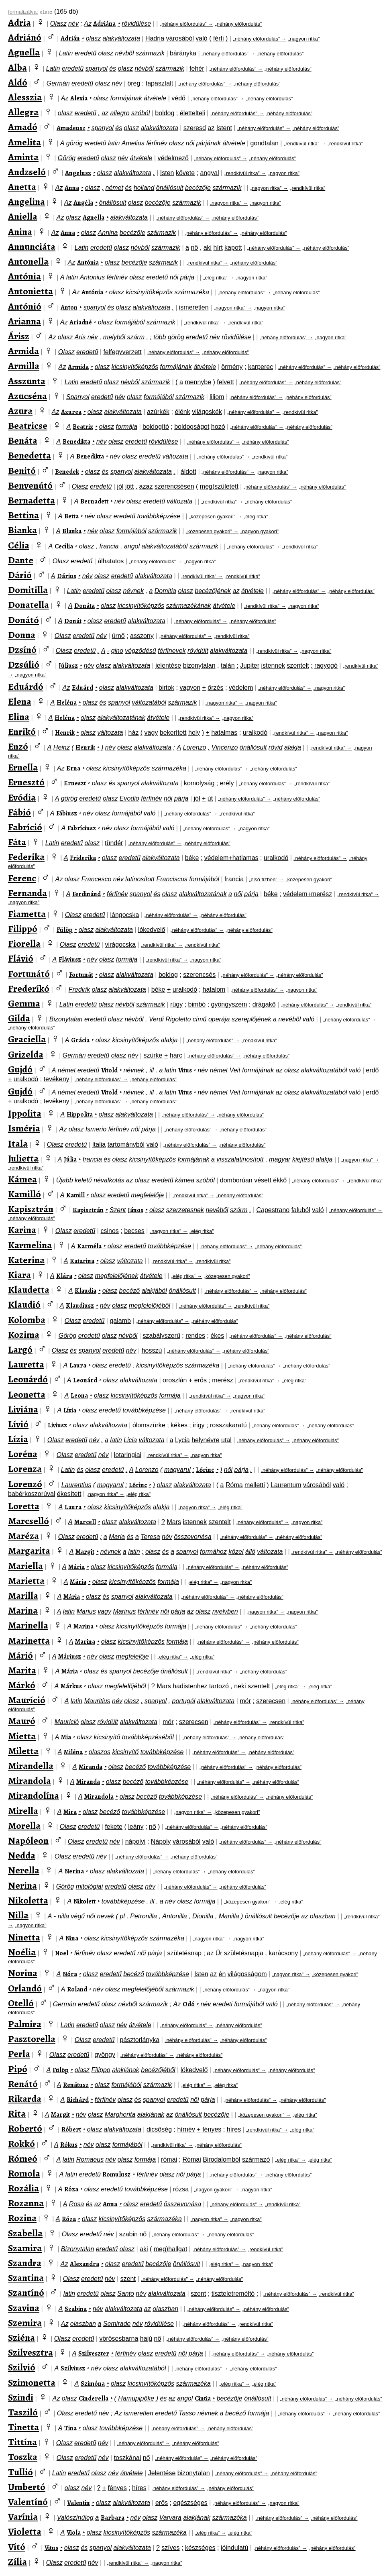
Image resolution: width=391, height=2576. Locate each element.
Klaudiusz (80, 1305)
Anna (72, 187)
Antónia (88, 262)
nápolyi (135, 1841)
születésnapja (243, 1953)
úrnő (118, 635)
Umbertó (26, 2486)
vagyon (190, 687)
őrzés (215, 687)
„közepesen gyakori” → (215, 517)
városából (180, 38)
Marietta (26, 1580)
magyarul (177, 1469)
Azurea (71, 412)
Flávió (20, 958)
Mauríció (26, 1700)
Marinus (124, 1611)
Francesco (96, 879)
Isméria (24, 1128)
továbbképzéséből (148, 1737)
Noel (61, 1953)
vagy (151, 732)
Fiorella (24, 943)
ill (151, 1070)
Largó (20, 1349)
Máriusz (69, 1656)
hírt (218, 247)
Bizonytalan (66, 1019)
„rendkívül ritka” (345, 144)
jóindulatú (234, 2547)
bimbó (197, 1004)
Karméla (89, 1246)
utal (226, 1440)
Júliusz (68, 665)
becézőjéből (158, 2070)
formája (126, 426)
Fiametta (27, 913)
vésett (262, 1180)
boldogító (156, 426)
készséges (200, 2547)
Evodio (129, 798)
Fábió (19, 812)
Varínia (23, 2516)
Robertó (25, 2128)
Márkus (71, 1686)
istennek (273, 665)
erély (227, 783)
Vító (16, 2546)
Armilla (23, 365)
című (200, 1019)
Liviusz (57, 1425)
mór (245, 1701)
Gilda (19, 1018)
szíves (170, 2547)
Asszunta (26, 381)
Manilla (229, 1916)
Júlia (70, 1159)
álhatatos (111, 561)
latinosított (140, 879)
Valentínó (28, 2501)
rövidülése (136, 23)
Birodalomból (221, 2159)
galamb (120, 1320)
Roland (77, 1989)
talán (228, 665)
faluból (300, 1209)
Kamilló (24, 1194)
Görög (66, 158)
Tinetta (23, 2427)
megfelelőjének (116, 1275)
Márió (20, 1655)
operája (219, 1019)
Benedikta (76, 441)
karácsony (283, 1953)
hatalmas (224, 732)
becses (134, 1230)
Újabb (64, 1180)
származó (256, 2159)
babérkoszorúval (31, 1493)
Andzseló (27, 171)
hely (194, 732)
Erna (73, 768)
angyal (209, 172)
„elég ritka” (256, 517)
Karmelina (30, 1245)
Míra (70, 1812)
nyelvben (225, 1611)
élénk (182, 411)
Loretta (23, 1506)
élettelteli (192, 113)
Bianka (22, 530)
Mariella (25, 1565)
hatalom (213, 989)
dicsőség (159, 2129)
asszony (142, 635)
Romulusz (116, 2174)
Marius (86, 1611)
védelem (241, 687)
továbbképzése (159, 516)
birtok (166, 687)
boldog (164, 113)
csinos (109, 1230)
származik (150, 53)
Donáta (84, 605)
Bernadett (94, 501)
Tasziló (23, 2412)
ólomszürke (148, 1425)
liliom (217, 396)
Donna (21, 634)
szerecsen (270, 1701)
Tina (70, 2428)
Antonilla (174, 1916)
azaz (146, 486)
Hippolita (80, 1114)
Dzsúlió (23, 664)
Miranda (90, 1767)
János (135, 1210)
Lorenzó (25, 1484)
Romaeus (90, 2159)
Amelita (24, 142)
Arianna (24, 321)
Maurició (67, 1721)
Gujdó (20, 1069)
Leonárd (85, 1380)
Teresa (150, 1536)
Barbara (112, 2517)
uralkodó (255, 732)
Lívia (69, 1410)
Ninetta (24, 1937)
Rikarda (24, 2098)
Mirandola (29, 1780)
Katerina (26, 1259)
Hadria (154, 38)
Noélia (22, 1952)
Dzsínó (22, 649)
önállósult (169, 187)
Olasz (58, 23)
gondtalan (264, 143)
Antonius (92, 277)
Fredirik (79, 989)
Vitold (109, 1070)
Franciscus (171, 879)
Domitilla (28, 589)
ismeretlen (194, 307)
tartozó (219, 1686)
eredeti (222, 2004)
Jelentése (162, 2473)
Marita (22, 1670)
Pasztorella (31, 2038)
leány (135, 1826)
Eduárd (82, 687)
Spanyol (78, 396)
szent (128, 2278)
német (114, 187)
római (169, 2159)
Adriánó (24, 37)
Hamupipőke (136, 2398)
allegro (120, 113)
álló (250, 1551)
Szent (118, 1209)
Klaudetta (28, 1289)
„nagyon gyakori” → (216, 2190)
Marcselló (28, 1520)
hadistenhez (190, 1686)
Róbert (71, 2129)
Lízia (18, 1439)
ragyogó (326, 665)
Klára (64, 1276)
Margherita (120, 2114)
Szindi (20, 2397)
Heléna (67, 702)
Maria (117, 1536)
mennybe (198, 382)
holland (144, 187)
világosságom (247, 1974)
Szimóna (93, 2383)
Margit (84, 1551)
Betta (71, 516)
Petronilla (143, 1916)
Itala (18, 1143)
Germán (58, 83)
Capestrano (272, 1209)
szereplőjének (251, 1019)
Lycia (182, 1440)
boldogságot (191, 426)
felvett (225, 382)
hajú (146, 2338)
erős (200, 1380)
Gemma (24, 1003)
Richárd (78, 2099)
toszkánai (127, 2457)
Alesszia (25, 97)
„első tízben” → (266, 879)
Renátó (23, 2083)
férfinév (156, 143)
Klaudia (85, 1290)
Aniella (22, 216)
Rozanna (26, 2203)
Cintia (203, 2398)
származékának (188, 605)
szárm (136, 337)
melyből (114, 337)
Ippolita (24, 1113)
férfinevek (171, 650)
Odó (189, 2004)
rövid (276, 747)
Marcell (85, 1522)
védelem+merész (307, 894)
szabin (128, 2234)
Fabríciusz (81, 828)
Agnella (24, 52)
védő (178, 98)
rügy (176, 1004)
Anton (69, 307)
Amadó (22, 126)
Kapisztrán (30, 1208)
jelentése (168, 665)
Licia (130, 1440)
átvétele (155, 98)
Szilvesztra (30, 2352)
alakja (292, 747)
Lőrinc (205, 1469)
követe (185, 172)
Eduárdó (25, 686)
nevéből (289, 1019)
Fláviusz (70, 959)
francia (108, 546)
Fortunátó (29, 973)
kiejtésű (303, 1159)
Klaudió (24, 1304)
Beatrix (83, 426)
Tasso (187, 2413)
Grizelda (25, 1054)
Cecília (64, 546)
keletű (83, 1180)
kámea (184, 1180)
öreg (133, 83)
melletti (254, 1485)
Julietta (23, 1158)
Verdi (156, 1019)
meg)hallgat (170, 2249)
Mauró (21, 1720)
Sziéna (21, 2337)
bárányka (183, 53)
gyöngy (104, 2054)
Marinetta (29, 1640)
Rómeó (22, 2158)
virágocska (120, 944)
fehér (196, 68)
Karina (22, 1229)
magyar (279, 1159)
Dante (20, 560)
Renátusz (76, 2085)
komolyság (199, 783)
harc (176, 1055)
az (105, 113)
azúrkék (158, 411)
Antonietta (30, 291)
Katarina (82, 1261)
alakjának (125, 2070)
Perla (19, 2053)
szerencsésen (174, 486)
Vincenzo (225, 747)
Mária (76, 1567)
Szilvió (21, 2367)
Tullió (20, 2472)
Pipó (17, 2068)
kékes (179, 1425)
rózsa (181, 2189)
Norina (22, 1973)
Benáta (22, 440)
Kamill (75, 1195)
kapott (233, 247)
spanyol (97, 68)
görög (74, 143)
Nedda (21, 1855)
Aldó (17, 82)
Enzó (18, 746)
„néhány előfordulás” (238, 24)
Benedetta (29, 455)
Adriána (104, 23)
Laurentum (286, 1485)
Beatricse (27, 425)
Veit (235, 1070)
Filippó (22, 928)
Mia (66, 1737)
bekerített (173, 732)
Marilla (23, 1595)
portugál (184, 1701)
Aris (80, 337)
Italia (99, 1144)
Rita (17, 2113)
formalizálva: (23, 12)
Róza (71, 2189)
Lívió (18, 1424)
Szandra (24, 2262)
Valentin (78, 2503)
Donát (72, 621)
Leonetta (26, 1394)
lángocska (124, 914)
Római (191, 2159)
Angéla (83, 202)
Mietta (22, 1736)
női (190, 143)
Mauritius (97, 1701)
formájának (126, 98)
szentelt (298, 665)
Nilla (18, 1915)
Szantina (26, 2277)
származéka (192, 292)
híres (234, 2129)
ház (133, 732)
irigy (198, 1425)
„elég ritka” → (218, 278)
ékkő (280, 1180)
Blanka (71, 531)
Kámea (22, 1179)
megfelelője (147, 1195)
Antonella (28, 261)
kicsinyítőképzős (149, 292)
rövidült (197, 650)
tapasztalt (159, 83)
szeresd (194, 127)
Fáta (17, 842)
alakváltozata (121, 38)
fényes (211, 2129)
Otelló (21, 2003)
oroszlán (175, 1380)
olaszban (323, 1916)
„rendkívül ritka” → (305, 144)
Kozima (23, 1334)
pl (122, 1916)
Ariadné (80, 322)
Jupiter (249, 665)
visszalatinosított (239, 1159)
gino (117, 650)
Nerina (74, 1871)
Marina (23, 1610)
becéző (129, 1290)
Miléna (73, 1752)
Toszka (22, 2456)
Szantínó (26, 2292)
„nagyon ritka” (304, 39)
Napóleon (28, 1840)
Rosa (76, 2204)
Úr (219, 1953)
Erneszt (75, 783)
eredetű (85, 53)
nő (194, 247)
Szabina (76, 2309)
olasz (93, 38)
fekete (113, 1826)
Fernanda (27, 893)
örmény (231, 366)
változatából (149, 702)
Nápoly (161, 1841)
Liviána (23, 1409)
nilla (63, 1916)
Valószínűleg (75, 2517)
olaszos (99, 1752)
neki (240, 1686)
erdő (372, 1070)
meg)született (219, 486)
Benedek (67, 471)
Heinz (61, 747)
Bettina (23, 515)
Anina (20, 231)
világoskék (207, 411)
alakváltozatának (121, 717)
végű (78, 1916)
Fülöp (65, 929)
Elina (18, 716)
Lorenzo (194, 747)
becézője (198, 187)
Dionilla (202, 1916)
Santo (125, 2293)
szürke (152, 1055)
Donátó (23, 619)
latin (114, 143)
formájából (130, 322)
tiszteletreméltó (233, 2293)
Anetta (22, 186)
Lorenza (25, 1468)
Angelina (26, 201)
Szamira (25, 2248)
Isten (167, 172)
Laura (77, 1365)
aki (208, 247)
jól (120, 486)
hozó (218, 426)
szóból (140, 113)
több (159, 337)
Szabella (25, 2233)
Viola (74, 2532)
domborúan (236, 1180)
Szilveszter (93, 2353)
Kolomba (26, 1319)
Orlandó (25, 1988)
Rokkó (21, 2143)
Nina (71, 1938)
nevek (105, 1916)
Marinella (28, 1625)
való (201, 38)
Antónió (24, 306)
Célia (18, 545)
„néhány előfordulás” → (186, 24)
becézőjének (213, 590)
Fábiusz (66, 813)
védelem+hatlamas (231, 857)
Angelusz (78, 173)
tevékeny (56, 1079)
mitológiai (89, 1886)
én (222, 1974)
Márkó (21, 1685)
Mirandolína (33, 1795)
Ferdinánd (86, 894)
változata (175, 456)
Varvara (170, 2517)
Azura (20, 410)
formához (213, 1551)
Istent (224, 127)
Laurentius (76, 1485)
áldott (188, 471)
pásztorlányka (139, 2039)
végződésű (140, 650)
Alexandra (84, 2264)
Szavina (23, 2307)
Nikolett (84, 1901)
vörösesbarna (118, 2338)
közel (235, 1551)
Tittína (22, 2441)
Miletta (23, 1751)
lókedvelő (151, 929)
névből (124, 53)
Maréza (23, 1535)
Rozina (22, 2217)
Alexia (79, 98)
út (210, 798)
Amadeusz (71, 128)
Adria (19, 22)
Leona (79, 1395)
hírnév (186, 2129)
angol (132, 546)
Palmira (24, 2024)
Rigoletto (178, 1019)
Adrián (70, 38)
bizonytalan (199, 665)
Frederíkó (28, 988)
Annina (108, 232)
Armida (23, 350)
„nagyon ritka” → (269, 188)
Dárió (20, 575)
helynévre (205, 1440)
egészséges (190, 2502)
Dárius (66, 576)
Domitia (165, 590)
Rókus (68, 2144)
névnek (133, 590)
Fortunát (81, 974)
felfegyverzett (122, 351)
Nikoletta (28, 1900)
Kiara (19, 1274)
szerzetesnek (185, 1209)
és (112, 68)
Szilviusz (73, 2368)
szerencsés (199, 974)
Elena (19, 701)
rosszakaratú (228, 1425)
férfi (218, 38)
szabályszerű (161, 1335)
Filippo (101, 2070)
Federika (26, 856)
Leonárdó (28, 1379)
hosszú (152, 1350)
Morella (24, 1825)
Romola (24, 2173)
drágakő (264, 1004)
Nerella (23, 1870)
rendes (195, 1335)
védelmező (173, 158)
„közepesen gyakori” (308, 879)
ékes (217, 1335)
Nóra (70, 1974)
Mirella (23, 1810)
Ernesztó (26, 782)
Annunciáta (31, 246)
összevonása (192, 1536)
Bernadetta (31, 500)
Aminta (23, 157)
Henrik (65, 732)
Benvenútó (30, 485)
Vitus (185, 1070)
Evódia (22, 797)
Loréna (22, 1453)
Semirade (116, 2323)
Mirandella (30, 1765)
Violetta (24, 2531)
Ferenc (22, 878)
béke (192, 857)
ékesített (69, 1493)
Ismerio (96, 1129)
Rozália (23, 2188)
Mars (174, 1521)
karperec (260, 366)
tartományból (126, 1144)
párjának (208, 143)
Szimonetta (31, 2382)
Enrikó (22, 731)
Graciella (27, 1039)
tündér (114, 843)
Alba (17, 67)
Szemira (25, 2322)
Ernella (23, 767)
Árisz (18, 336)
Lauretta (26, 1364)
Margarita (29, 1550)
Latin (66, 53)
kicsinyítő (107, 1737)
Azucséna (27, 395)
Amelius (133, 143)
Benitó (22, 470)
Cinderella (93, 2398)
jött (129, 486)
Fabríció (25, 827)
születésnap (184, 1953)
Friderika (83, 858)
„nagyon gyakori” (259, 531)
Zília (17, 2561)
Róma (234, 1485)
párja (187, 277)
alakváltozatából (164, 546)
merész (222, 1380)
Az (88, 23)
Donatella (28, 604)
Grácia (80, 1040)
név (73, 23)
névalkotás (109, 1180)
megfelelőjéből (149, 1305)
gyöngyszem (229, 1004)
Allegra (23, 112)
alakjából (154, 1290)
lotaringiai (127, 1454)
